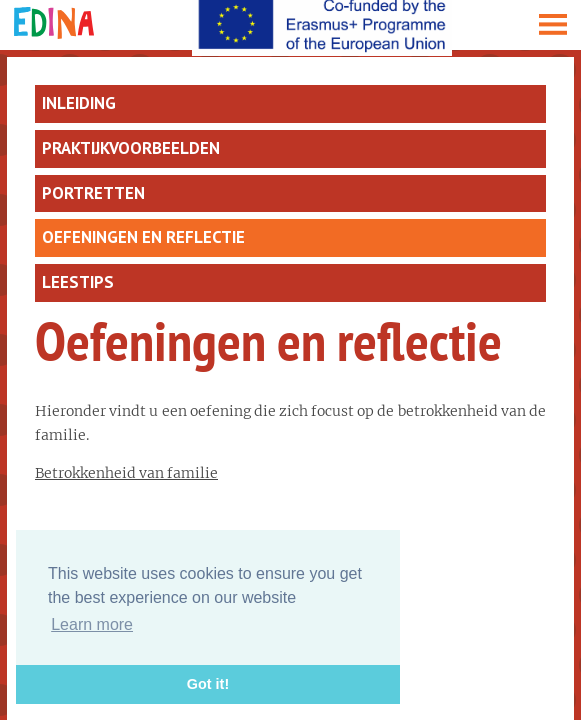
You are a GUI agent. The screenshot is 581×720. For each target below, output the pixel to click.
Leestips (78, 282)
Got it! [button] (208, 684)
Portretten (93, 193)
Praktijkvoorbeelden (131, 148)
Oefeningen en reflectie (143, 237)
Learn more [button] (92, 624)
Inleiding (79, 103)
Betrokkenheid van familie (126, 473)
